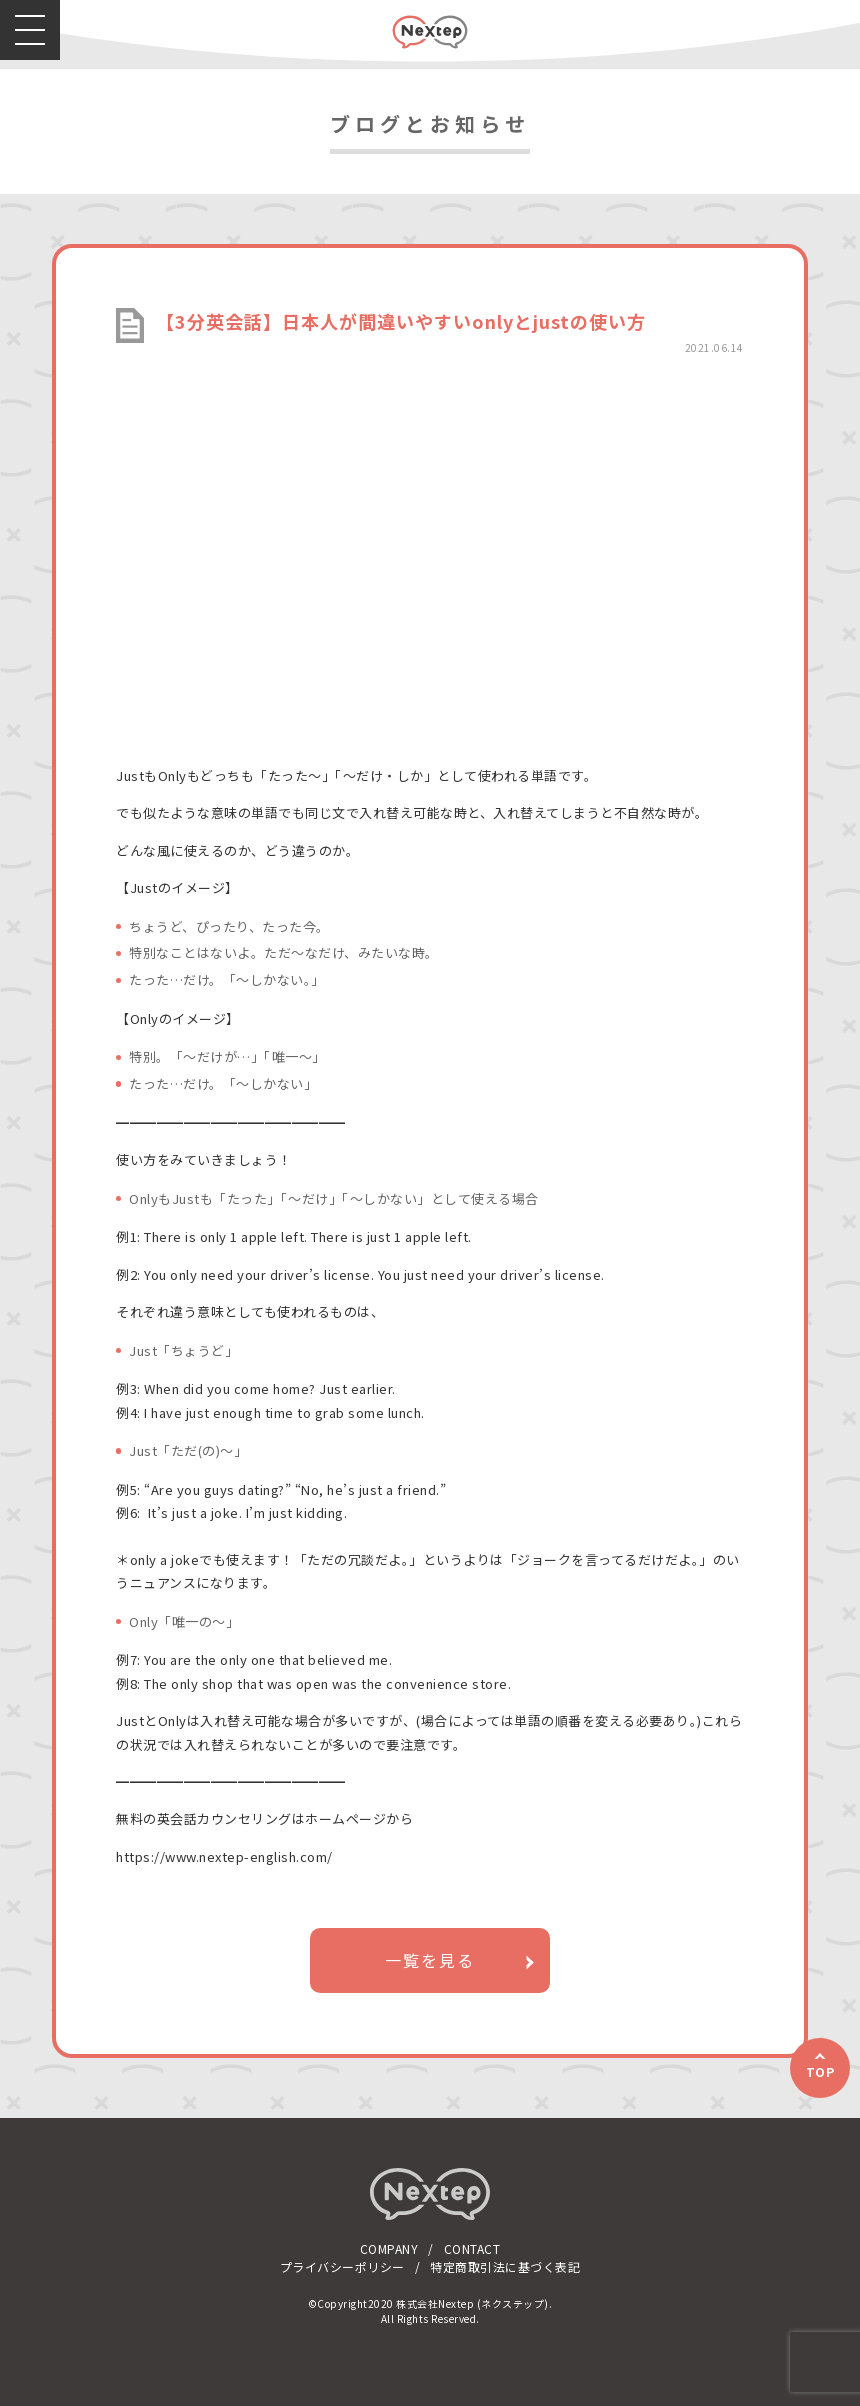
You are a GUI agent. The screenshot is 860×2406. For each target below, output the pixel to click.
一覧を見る (430, 1960)
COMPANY (389, 2248)
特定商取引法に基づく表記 (505, 2266)
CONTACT (472, 2248)
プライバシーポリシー (342, 2266)
